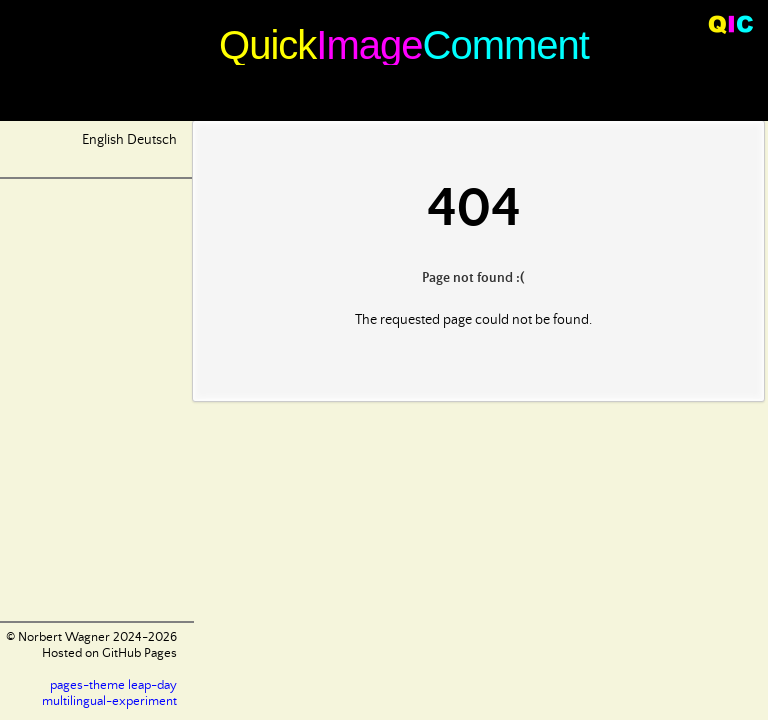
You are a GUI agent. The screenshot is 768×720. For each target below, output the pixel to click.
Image (369, 45)
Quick (267, 45)
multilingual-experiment (109, 701)
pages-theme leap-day (113, 685)
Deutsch (152, 140)
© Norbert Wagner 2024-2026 (91, 637)
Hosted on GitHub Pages (109, 653)
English (103, 140)
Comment (506, 45)
